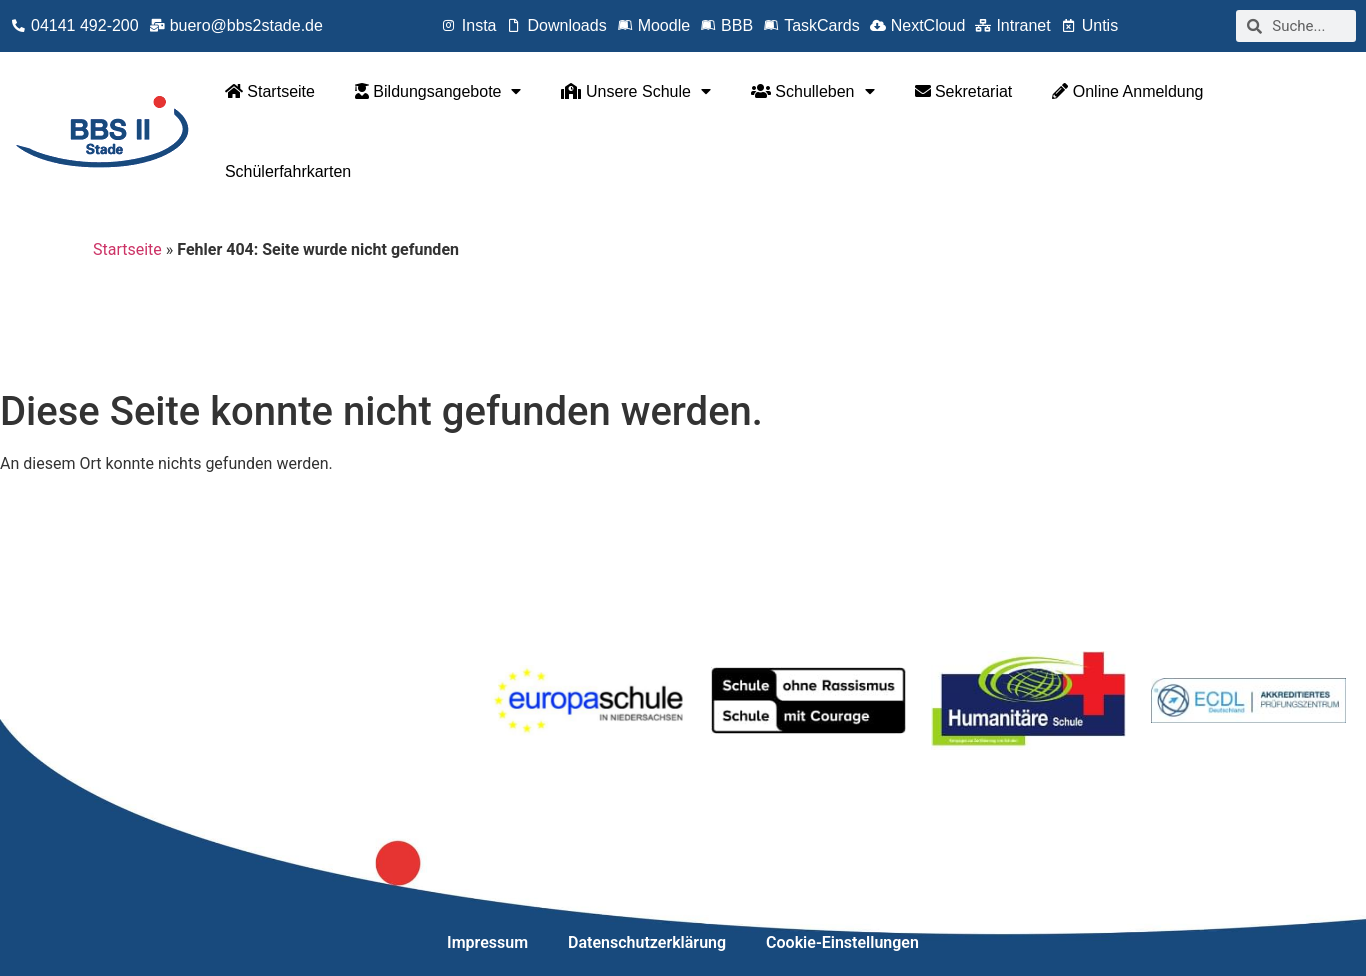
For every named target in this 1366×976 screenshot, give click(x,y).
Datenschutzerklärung (647, 942)
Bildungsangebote (438, 91)
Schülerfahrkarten (288, 171)
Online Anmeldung (1127, 91)
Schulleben (813, 91)
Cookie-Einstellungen (842, 942)
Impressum (487, 942)
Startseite (270, 91)
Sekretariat (964, 91)
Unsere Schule (635, 91)
